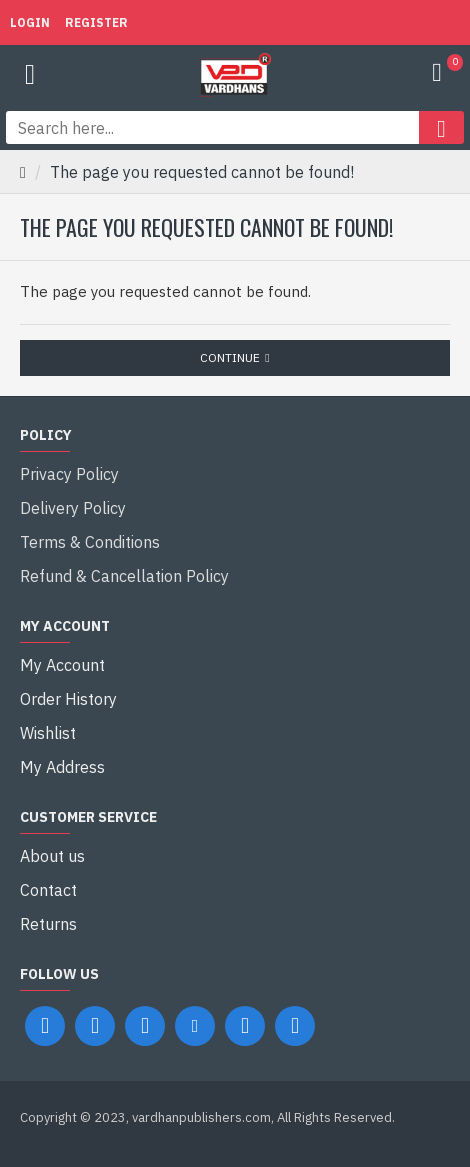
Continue (230, 357)
